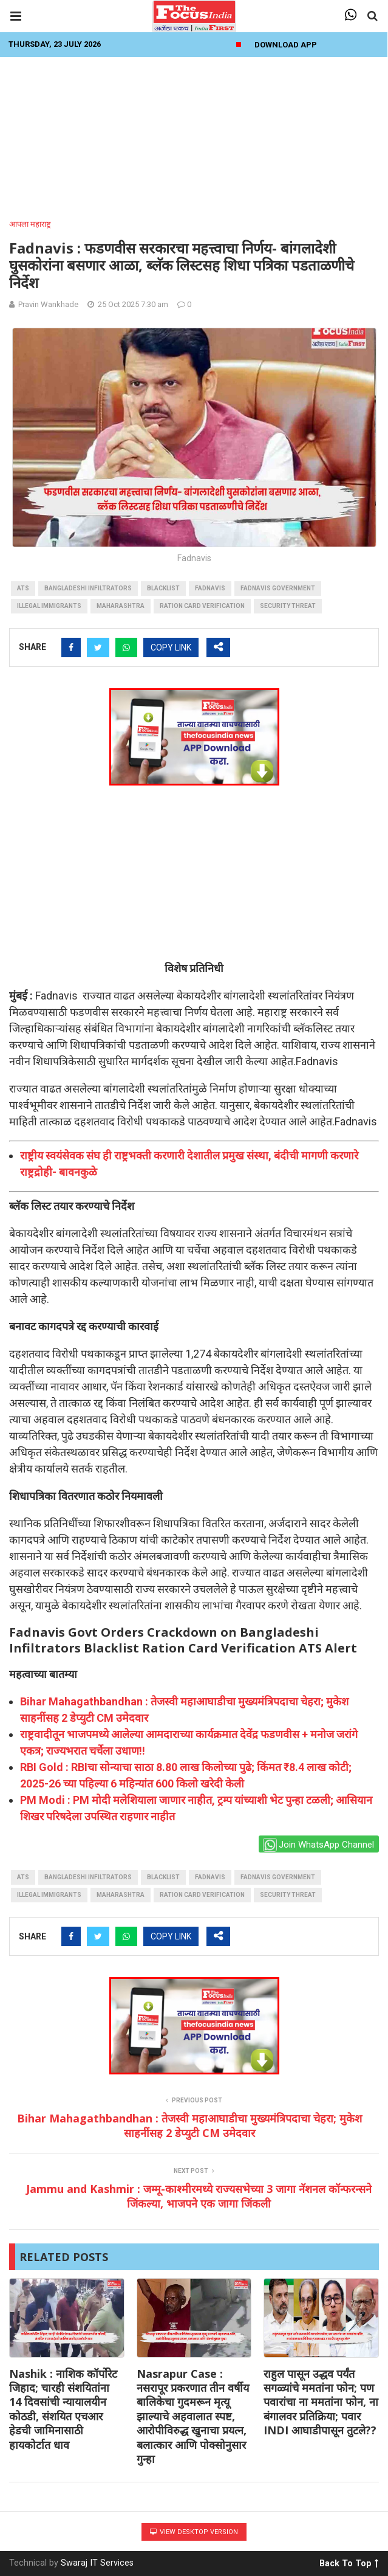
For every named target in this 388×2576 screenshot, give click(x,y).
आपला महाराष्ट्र (30, 224)
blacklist (163, 588)
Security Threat (288, 606)
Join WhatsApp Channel (318, 1845)
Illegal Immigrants (49, 606)
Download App (285, 44)
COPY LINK (171, 647)
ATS (23, 588)
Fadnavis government (277, 588)
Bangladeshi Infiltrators (88, 588)
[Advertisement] (194, 134)
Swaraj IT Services (97, 2563)
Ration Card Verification (202, 606)
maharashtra (121, 606)
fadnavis (210, 588)
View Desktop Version (194, 2532)
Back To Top (348, 2561)
